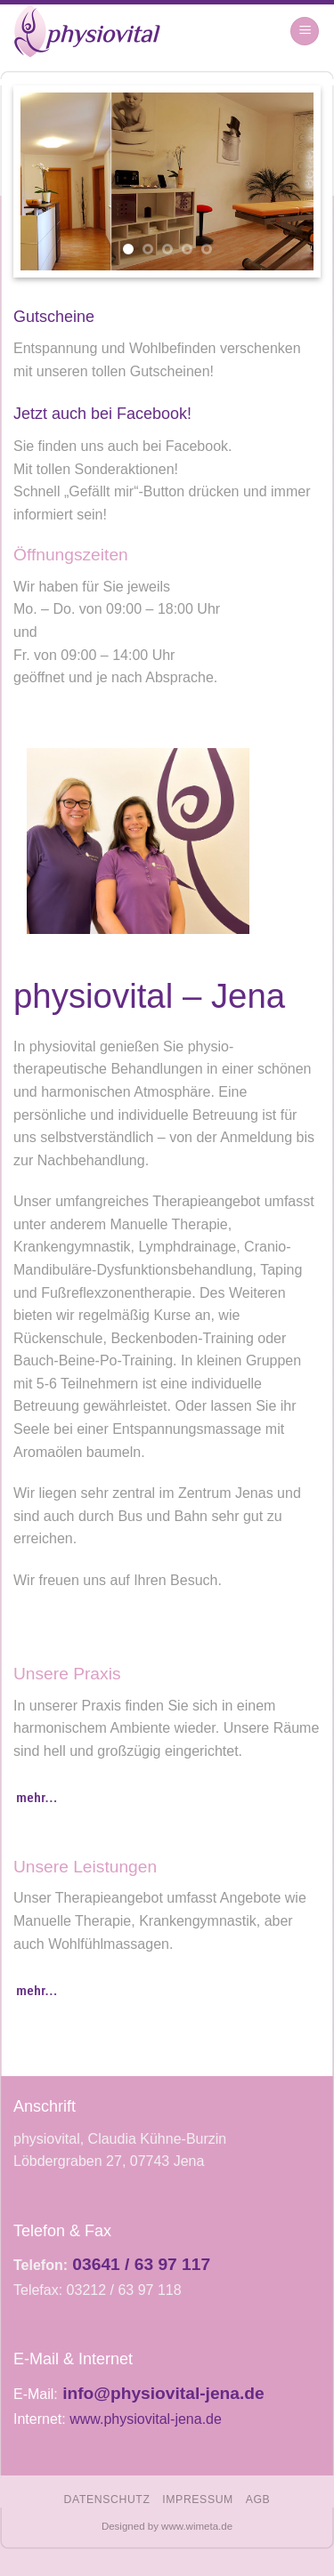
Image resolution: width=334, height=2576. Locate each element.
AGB (258, 2499)
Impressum (197, 2499)
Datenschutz (107, 2499)
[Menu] (304, 31)
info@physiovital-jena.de (163, 2393)
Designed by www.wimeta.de (167, 2526)
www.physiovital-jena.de (145, 2419)
